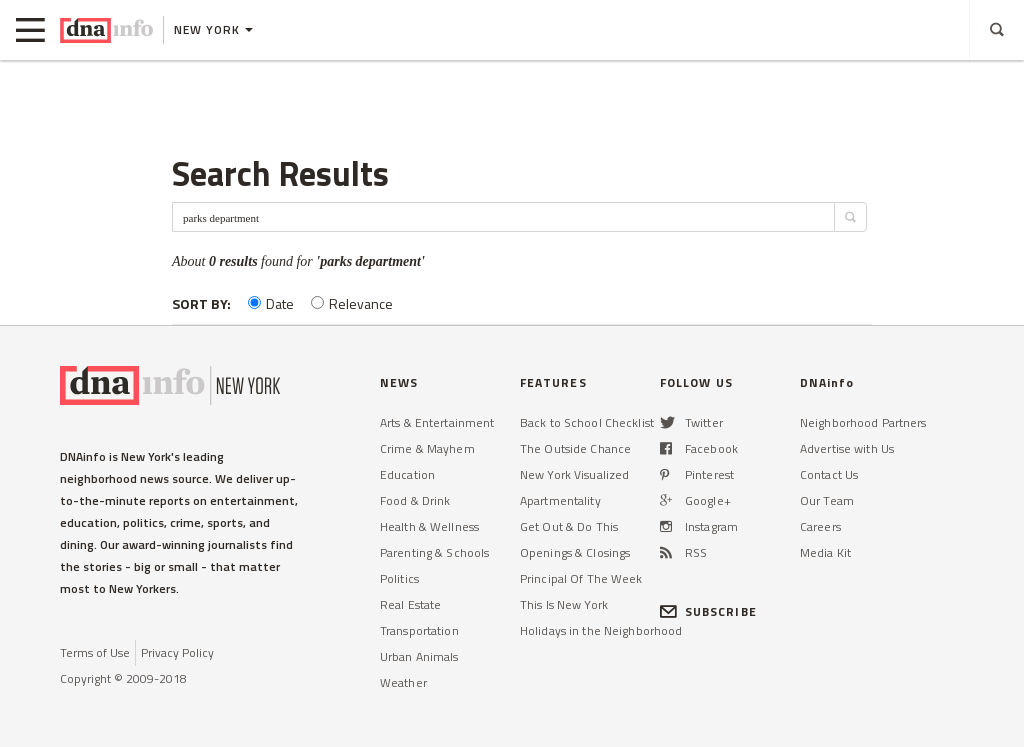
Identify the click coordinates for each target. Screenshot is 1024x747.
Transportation (419, 630)
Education (407, 474)
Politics (399, 578)
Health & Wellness (429, 526)
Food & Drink (415, 500)
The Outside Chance (575, 448)
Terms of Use (95, 652)
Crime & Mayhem (427, 448)
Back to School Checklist (587, 422)
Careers (820, 526)
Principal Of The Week (581, 578)
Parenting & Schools (434, 552)
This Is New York (564, 604)
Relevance (352, 303)
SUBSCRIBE (708, 611)
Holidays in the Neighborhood (601, 630)
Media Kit (825, 552)
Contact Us (829, 474)
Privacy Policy (177, 652)
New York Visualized (574, 474)
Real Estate (410, 604)
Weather (403, 682)
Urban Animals (419, 656)
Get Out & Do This (569, 526)
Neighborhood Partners (863, 422)
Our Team (827, 500)
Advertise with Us (847, 448)
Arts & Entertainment (437, 422)
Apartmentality (560, 500)
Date (271, 303)
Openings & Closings (575, 552)
